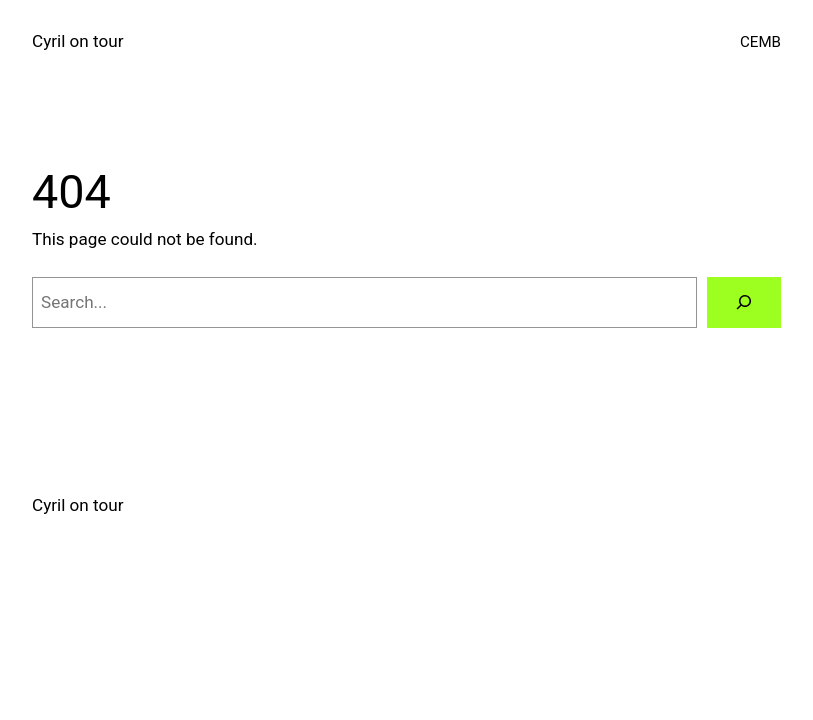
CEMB (760, 42)
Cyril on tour (77, 41)
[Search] (744, 302)
